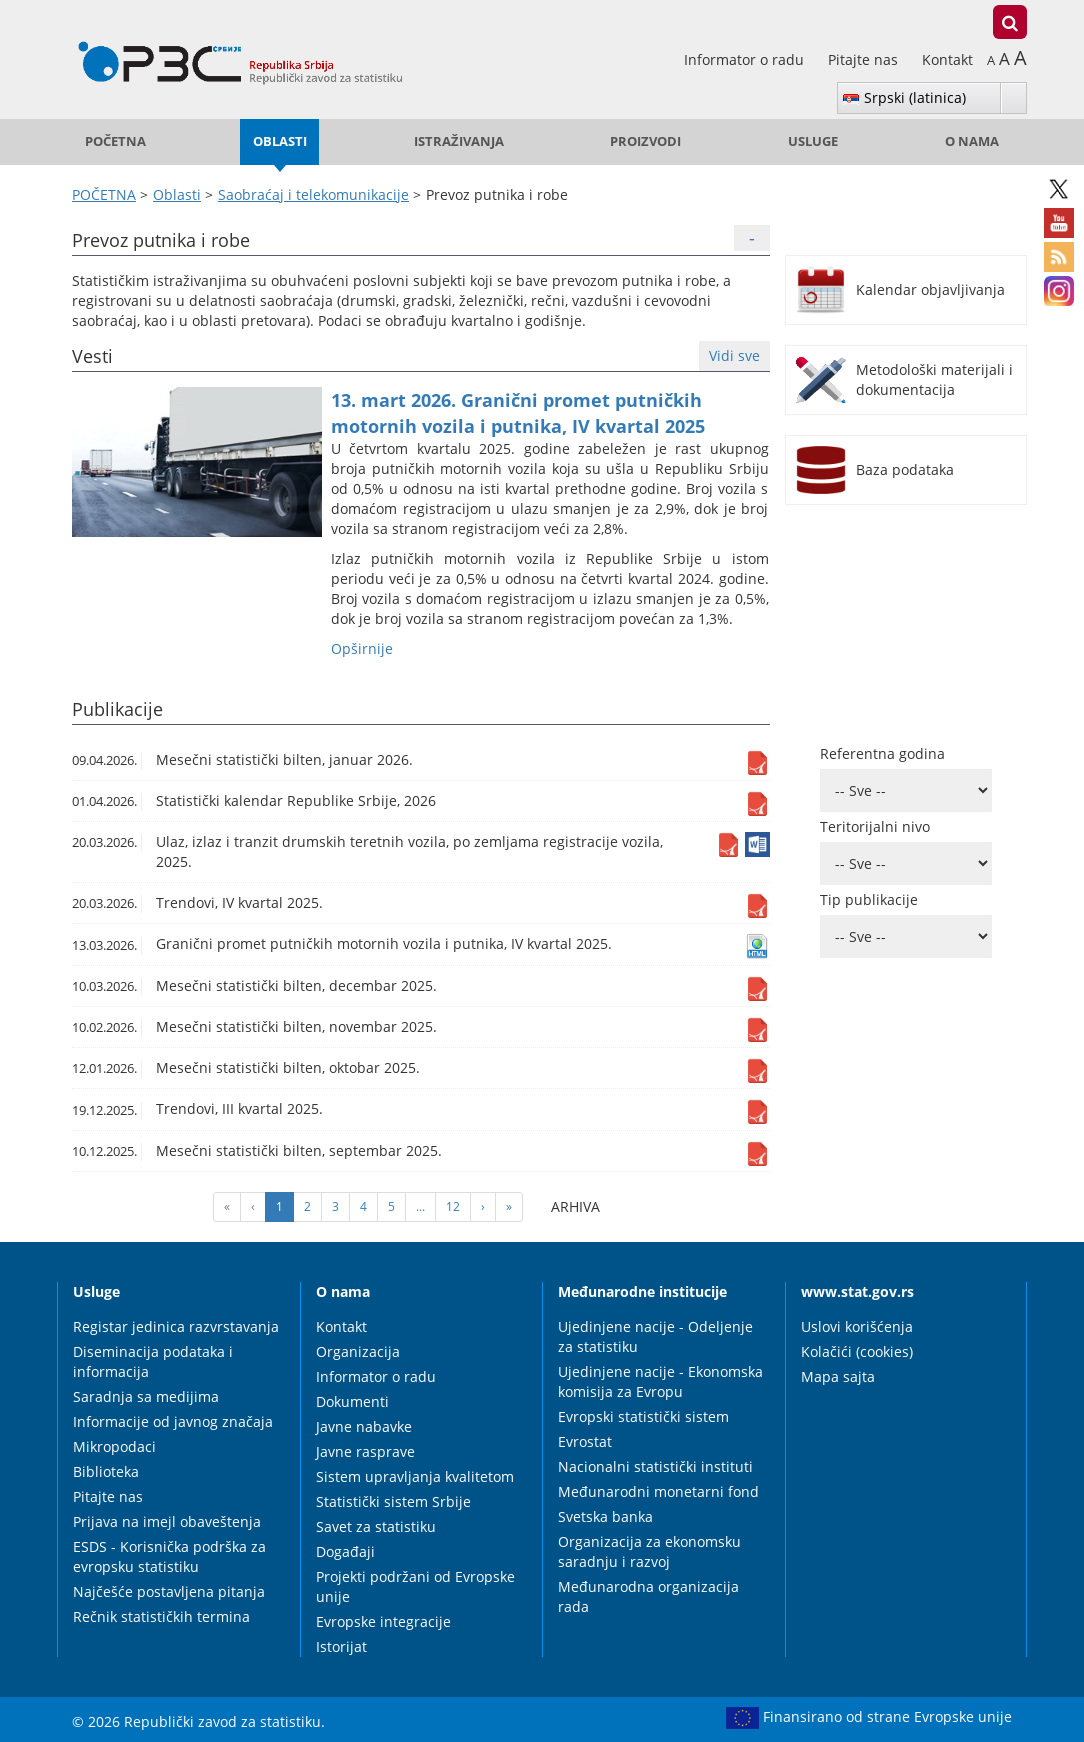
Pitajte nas (865, 59)
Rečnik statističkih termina (161, 1616)
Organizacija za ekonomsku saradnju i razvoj (649, 1551)
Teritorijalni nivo (875, 826)
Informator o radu (746, 59)
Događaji (345, 1551)
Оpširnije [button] (362, 648)
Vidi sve (734, 355)
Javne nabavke (364, 1426)
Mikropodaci (114, 1446)
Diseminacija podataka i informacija (153, 1361)
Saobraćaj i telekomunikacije (313, 194)
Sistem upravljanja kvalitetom (415, 1476)
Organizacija (358, 1351)
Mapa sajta (838, 1376)
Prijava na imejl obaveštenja (167, 1521)
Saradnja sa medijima (146, 1396)
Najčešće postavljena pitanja (169, 1591)
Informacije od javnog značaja (173, 1421)
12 (453, 1206)
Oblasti (280, 141)
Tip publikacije (869, 899)
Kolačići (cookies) (857, 1351)
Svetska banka (605, 1516)
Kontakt (947, 59)
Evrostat (585, 1441)
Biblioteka (106, 1471)
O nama (972, 141)
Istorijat (341, 1646)
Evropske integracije (383, 1621)
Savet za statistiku (376, 1526)
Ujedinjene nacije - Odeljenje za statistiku (655, 1336)
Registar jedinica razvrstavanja (176, 1326)
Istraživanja (459, 141)
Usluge (813, 141)
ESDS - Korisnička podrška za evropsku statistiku (169, 1556)
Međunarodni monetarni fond (658, 1491)
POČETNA (115, 141)
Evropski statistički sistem (643, 1416)
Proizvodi (645, 141)
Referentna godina (882, 753)
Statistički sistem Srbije (393, 1501)
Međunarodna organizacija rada (648, 1596)
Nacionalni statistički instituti (655, 1466)
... (420, 1206)
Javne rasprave (365, 1451)
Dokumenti (352, 1401)
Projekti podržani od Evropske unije (415, 1586)
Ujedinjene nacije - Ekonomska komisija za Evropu (660, 1381)
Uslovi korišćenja (857, 1326)
